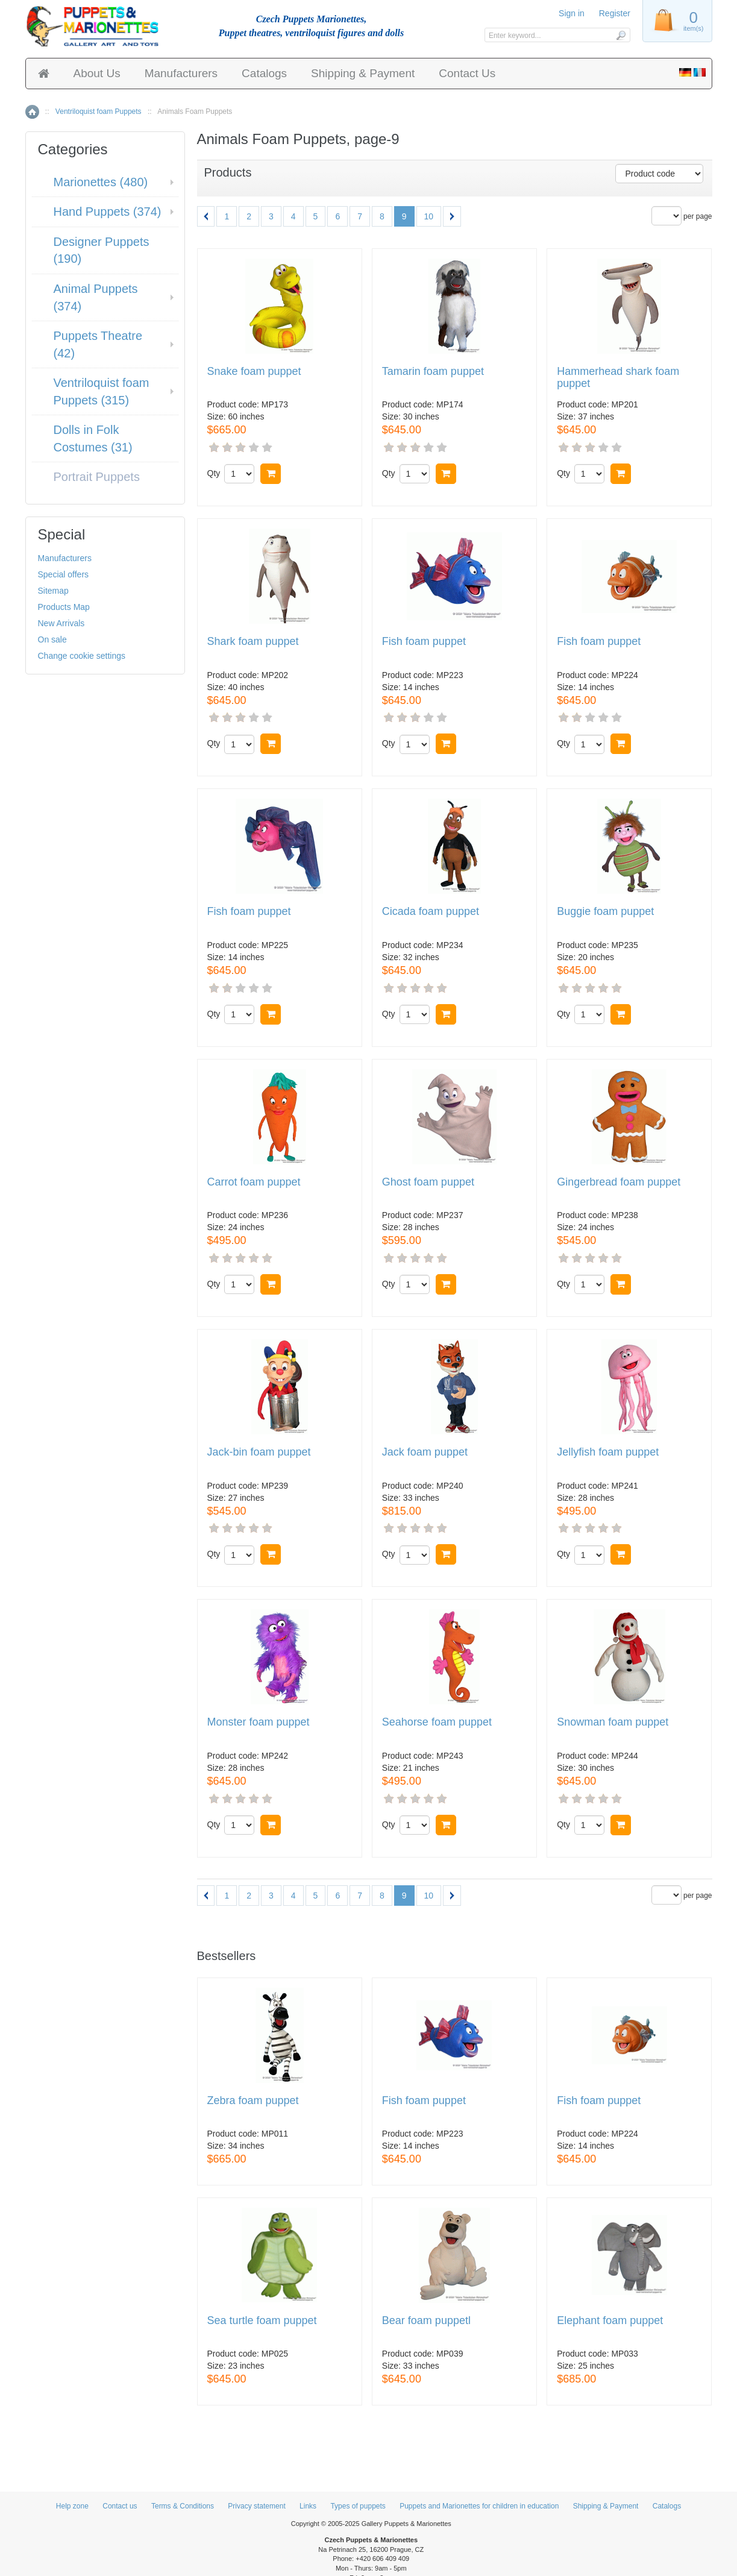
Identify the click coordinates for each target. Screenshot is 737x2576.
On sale (52, 639)
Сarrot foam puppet (254, 1182)
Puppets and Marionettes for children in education (479, 2506)
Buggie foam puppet (605, 911)
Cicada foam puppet (430, 911)
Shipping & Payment (363, 73)
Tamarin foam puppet (433, 371)
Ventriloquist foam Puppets (98, 111)
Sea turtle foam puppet (262, 2320)
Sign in (572, 13)
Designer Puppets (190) (101, 250)
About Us (97, 73)
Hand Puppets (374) (108, 211)
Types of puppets (357, 2506)
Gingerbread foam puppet (618, 1182)
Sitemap (53, 590)
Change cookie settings (82, 656)
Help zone (72, 2506)
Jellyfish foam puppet (608, 1452)
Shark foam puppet (253, 641)
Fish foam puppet (424, 641)
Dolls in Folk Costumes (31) (93, 438)
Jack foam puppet (425, 1452)
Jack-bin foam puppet (259, 1452)
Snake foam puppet (254, 371)
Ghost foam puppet (428, 1182)
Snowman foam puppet (612, 1722)
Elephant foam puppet (610, 2320)
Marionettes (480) (101, 182)
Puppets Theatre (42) (98, 344)
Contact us (119, 2506)
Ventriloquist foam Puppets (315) (101, 391)
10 (429, 216)
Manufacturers (181, 73)
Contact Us (467, 73)
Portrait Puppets (97, 476)
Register (614, 13)
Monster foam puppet (258, 1722)
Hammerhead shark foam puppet (618, 377)
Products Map (64, 607)
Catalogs (264, 73)
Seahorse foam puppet (437, 1722)
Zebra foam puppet (253, 2100)
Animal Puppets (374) (96, 297)
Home (32, 112)
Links (308, 2506)
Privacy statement (256, 2506)
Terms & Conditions (182, 2506)
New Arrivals (61, 623)
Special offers (63, 574)
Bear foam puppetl (426, 2320)
